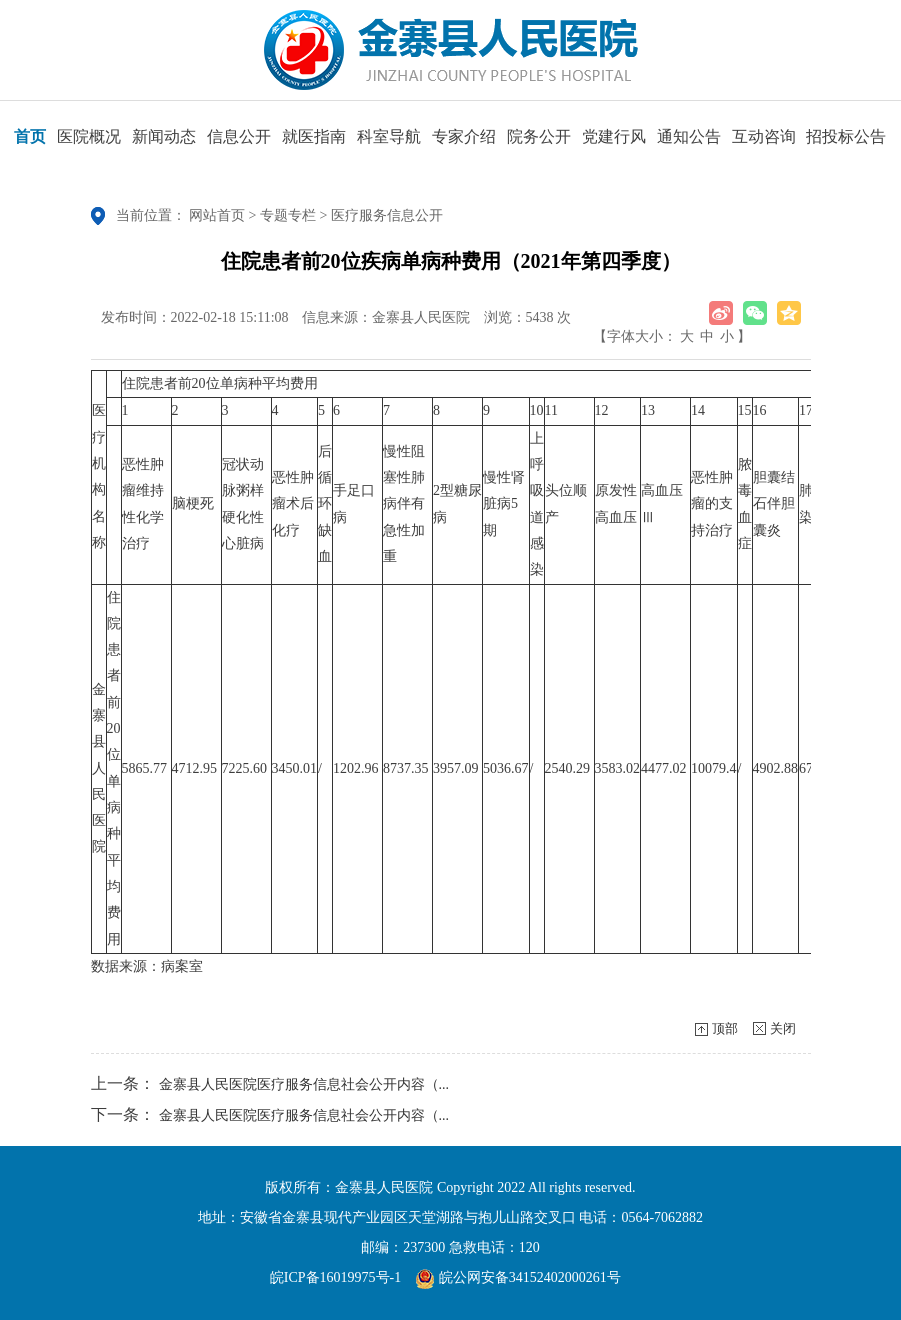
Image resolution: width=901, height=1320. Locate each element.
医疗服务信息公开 (387, 215)
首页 (30, 143)
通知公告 (689, 143)
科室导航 (389, 143)
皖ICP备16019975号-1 (335, 1277)
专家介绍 (464, 143)
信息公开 (239, 143)
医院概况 (89, 143)
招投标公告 (846, 143)
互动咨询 (764, 143)
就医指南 (314, 143)
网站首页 (217, 215)
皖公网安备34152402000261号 (518, 1277)
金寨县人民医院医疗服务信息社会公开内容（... (304, 1084)
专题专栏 (288, 215)
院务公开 (539, 143)
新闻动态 (164, 143)
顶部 (725, 1028)
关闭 (783, 1028)
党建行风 (614, 143)
